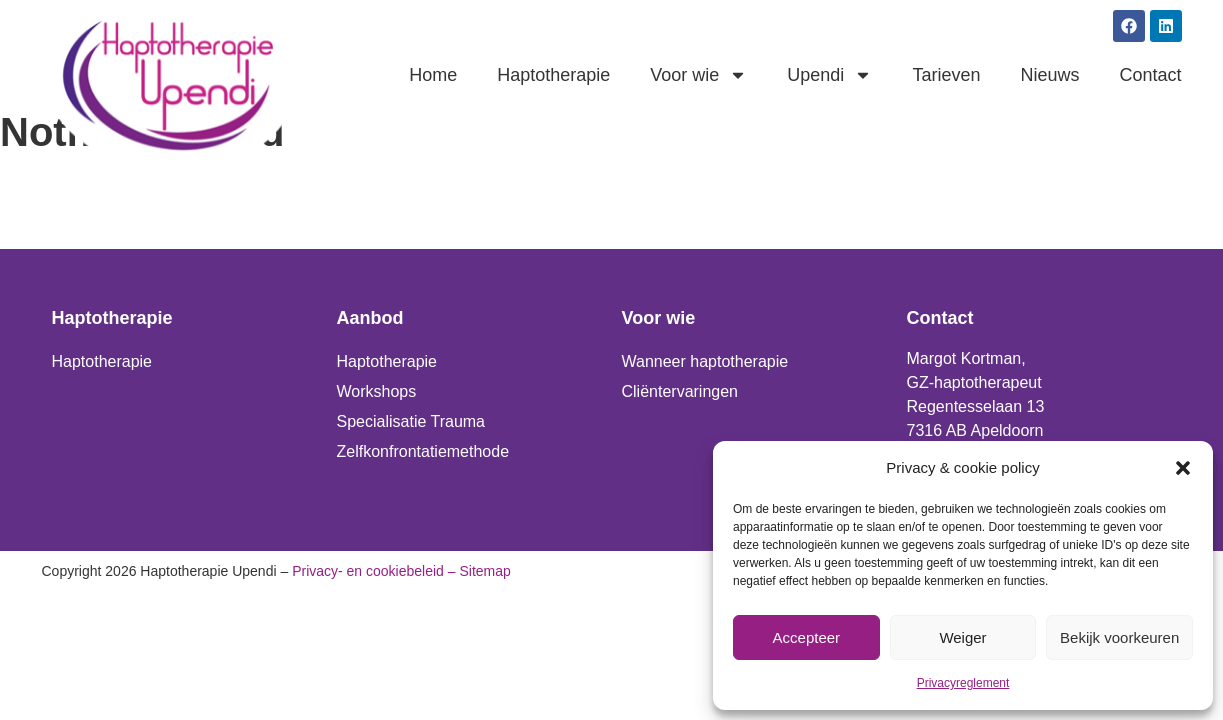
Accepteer (807, 637)
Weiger (962, 637)
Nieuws (1049, 75)
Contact (1150, 75)
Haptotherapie (553, 75)
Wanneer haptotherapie (705, 361)
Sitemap (484, 571)
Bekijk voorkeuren (1119, 637)
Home (433, 75)
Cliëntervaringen (680, 391)
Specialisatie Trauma (411, 421)
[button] (1183, 468)
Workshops (377, 391)
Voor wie (698, 75)
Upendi (829, 75)
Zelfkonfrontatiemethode (423, 451)
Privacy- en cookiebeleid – (373, 571)
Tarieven (946, 75)
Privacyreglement (963, 683)
